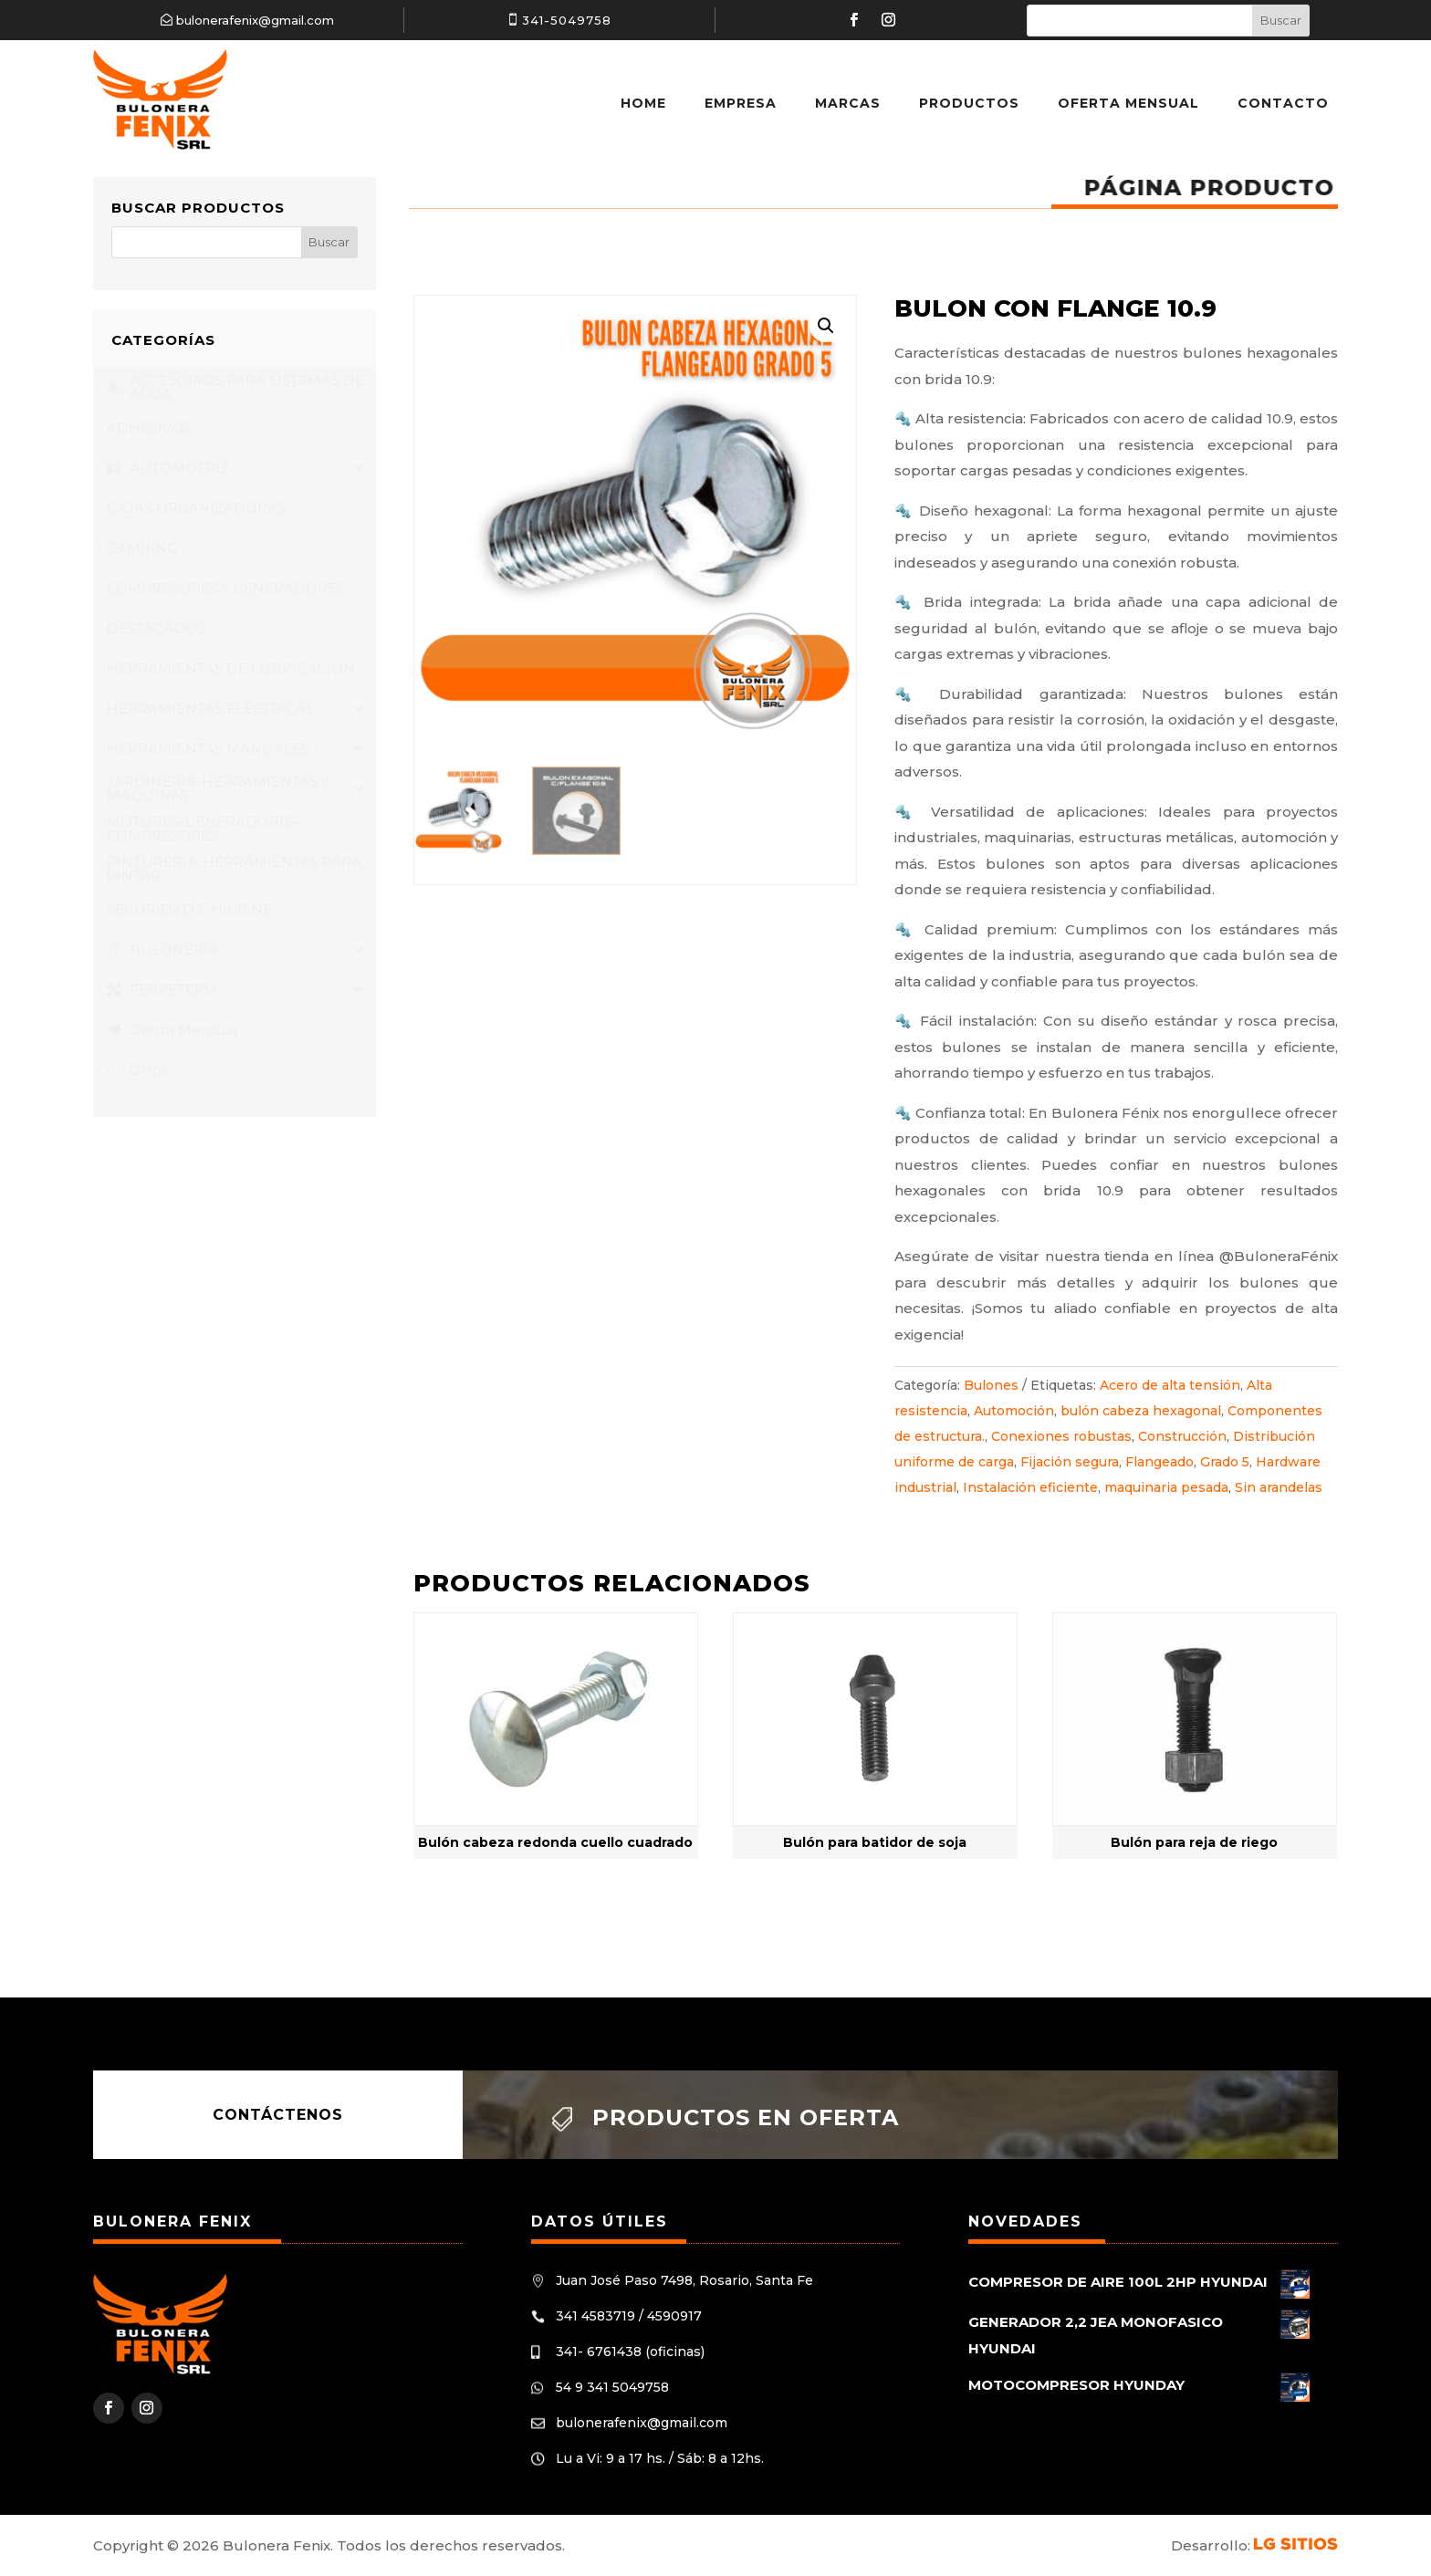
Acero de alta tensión (1170, 1385)
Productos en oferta (745, 2117)
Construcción (1182, 1436)
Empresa (741, 103)
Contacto (1283, 103)
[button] (826, 325)
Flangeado (1159, 1462)
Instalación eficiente (1030, 1487)
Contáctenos (278, 2114)
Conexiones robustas (1061, 1436)
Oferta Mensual (1128, 103)
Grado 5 (1224, 1462)
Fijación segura (1069, 1462)
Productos (969, 103)
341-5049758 (566, 20)
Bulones (991, 1385)
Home (643, 103)
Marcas (848, 103)
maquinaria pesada (1166, 1487)
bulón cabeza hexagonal (1140, 1411)
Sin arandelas (1278, 1487)
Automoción (1014, 1411)
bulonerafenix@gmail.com (255, 20)
